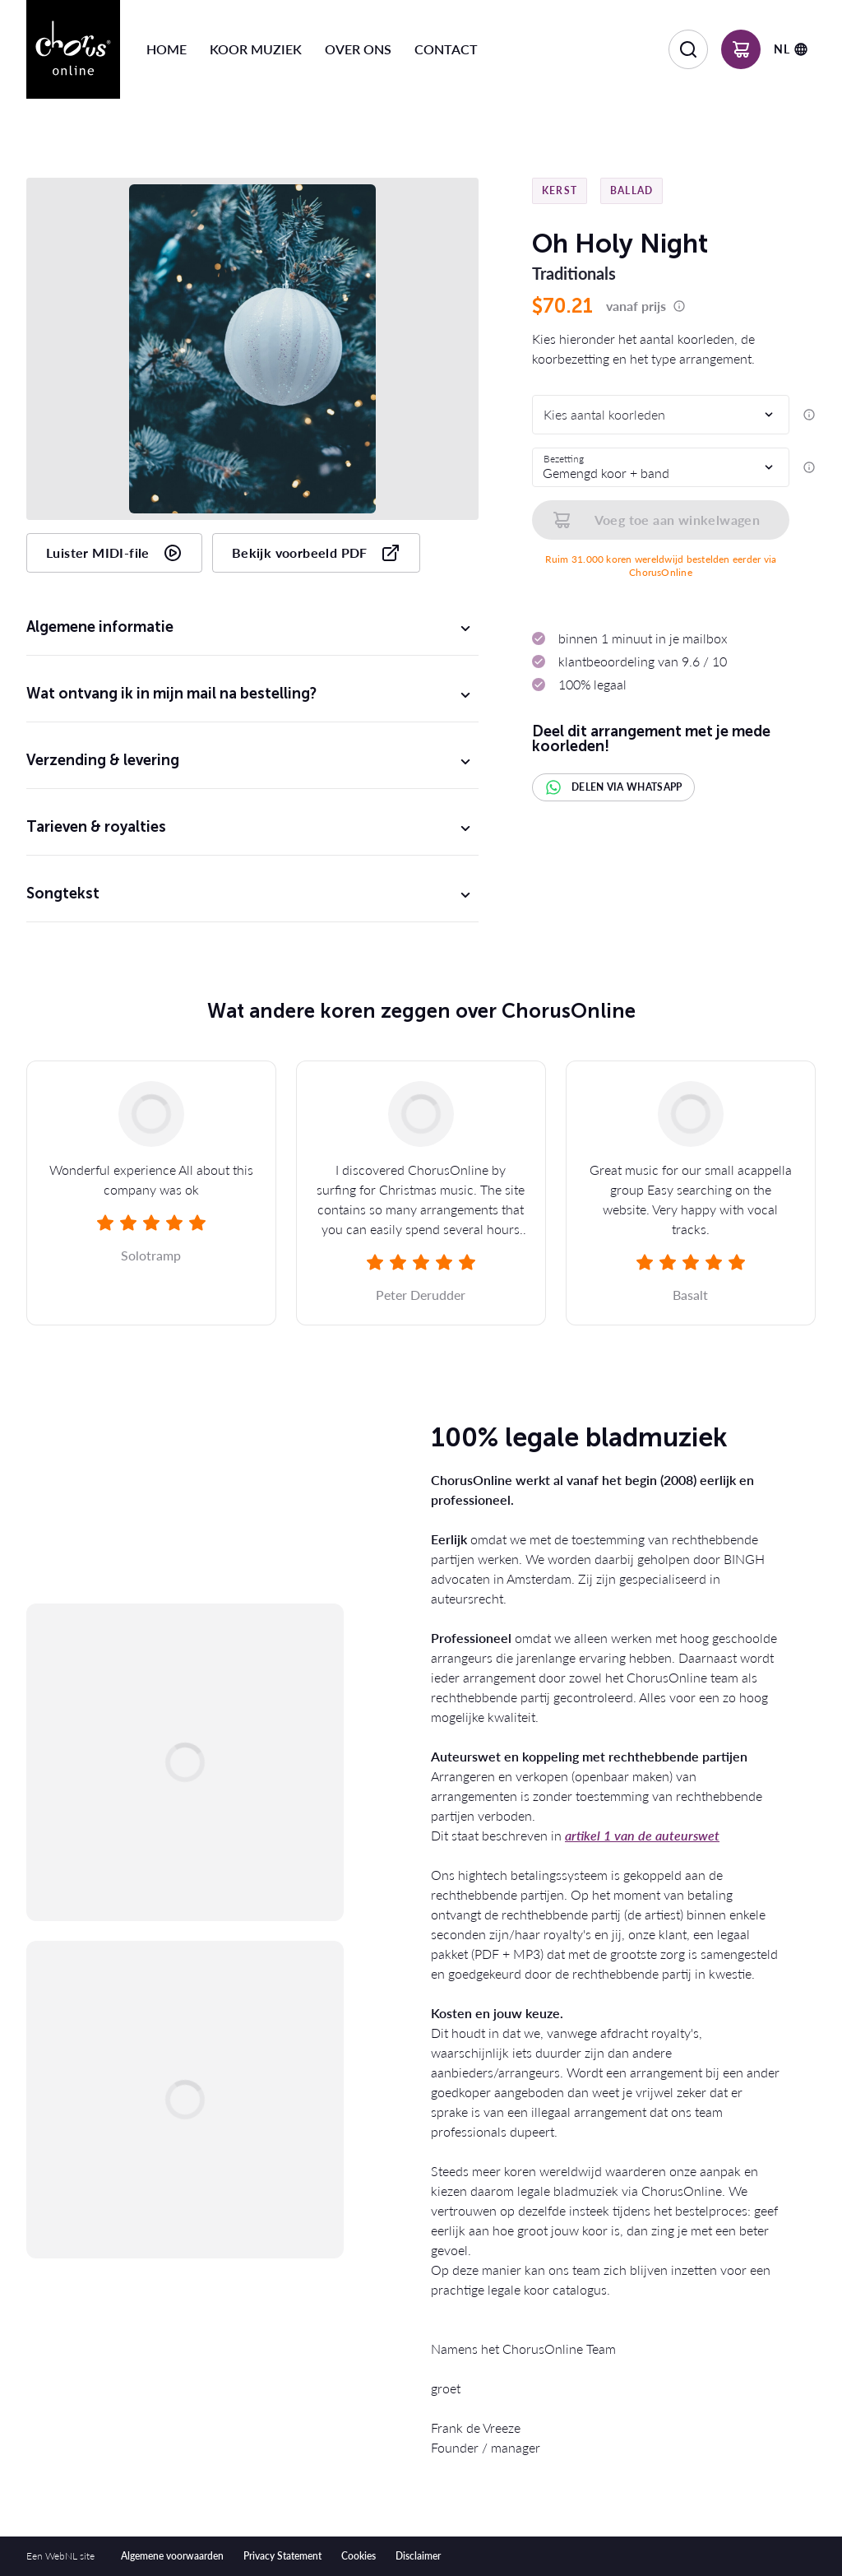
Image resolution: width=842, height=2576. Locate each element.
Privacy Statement (282, 2556)
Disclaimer (418, 2556)
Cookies (358, 2556)
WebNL (61, 2556)
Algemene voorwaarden (172, 2556)
